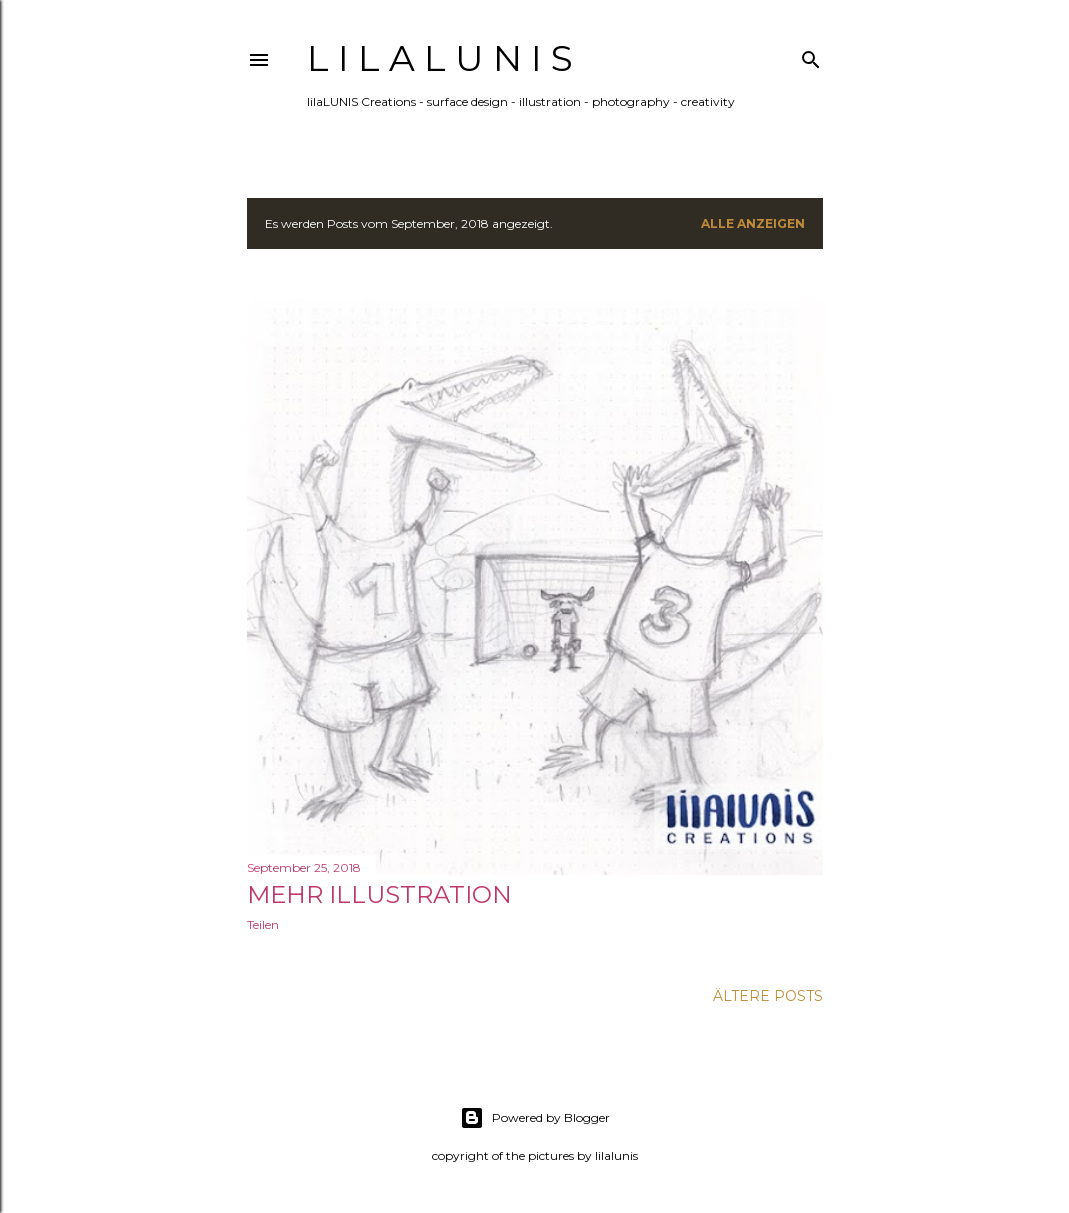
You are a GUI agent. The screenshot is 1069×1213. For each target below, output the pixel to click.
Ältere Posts (768, 996)
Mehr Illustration (379, 894)
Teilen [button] (263, 924)
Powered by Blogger (535, 1118)
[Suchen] (811, 55)
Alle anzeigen (753, 223)
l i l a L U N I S (440, 58)
